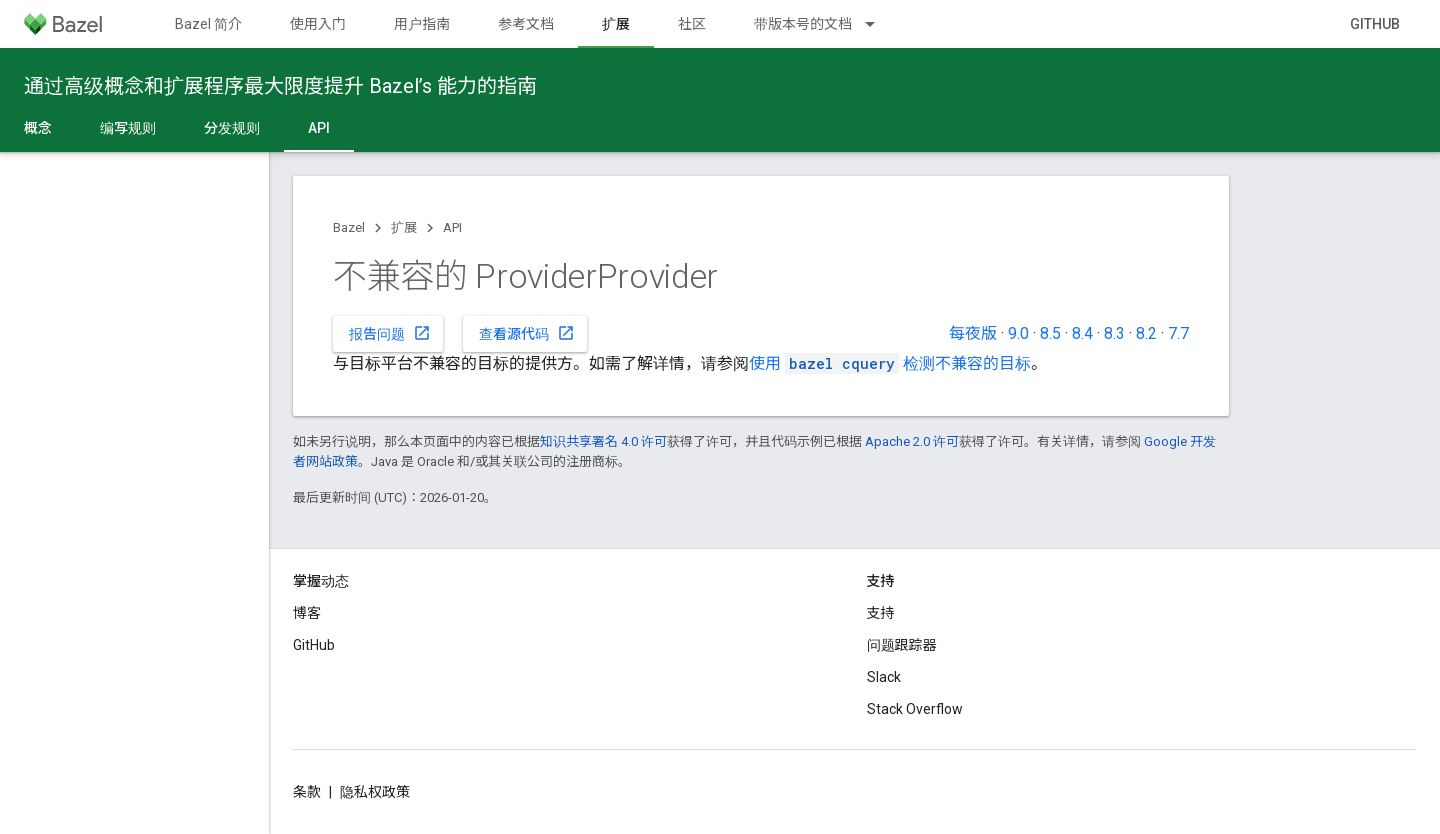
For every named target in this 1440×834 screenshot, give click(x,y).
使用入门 (318, 24)
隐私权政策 (375, 792)
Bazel (349, 227)
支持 (881, 613)
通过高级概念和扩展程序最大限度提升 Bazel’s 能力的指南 (280, 86)
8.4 (1082, 333)
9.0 (1018, 333)
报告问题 (390, 333)
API (452, 227)
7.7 (1178, 333)
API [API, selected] (319, 128)
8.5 (1050, 333)
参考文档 (526, 24)
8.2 (1146, 333)
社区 (692, 24)
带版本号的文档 (803, 24)
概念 (38, 128)
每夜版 (973, 333)
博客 (307, 613)
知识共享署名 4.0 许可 (603, 441)
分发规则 (232, 128)
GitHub (1375, 24)
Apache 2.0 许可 (912, 441)
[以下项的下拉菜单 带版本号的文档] (879, 24)
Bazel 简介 (208, 24)
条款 (307, 792)
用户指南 (422, 24)
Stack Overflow (915, 709)
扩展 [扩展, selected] (616, 24)
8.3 (1114, 333)
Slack (884, 677)
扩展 (404, 227)
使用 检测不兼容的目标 (890, 363)
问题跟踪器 (902, 645)
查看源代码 (527, 333)
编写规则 (128, 128)
